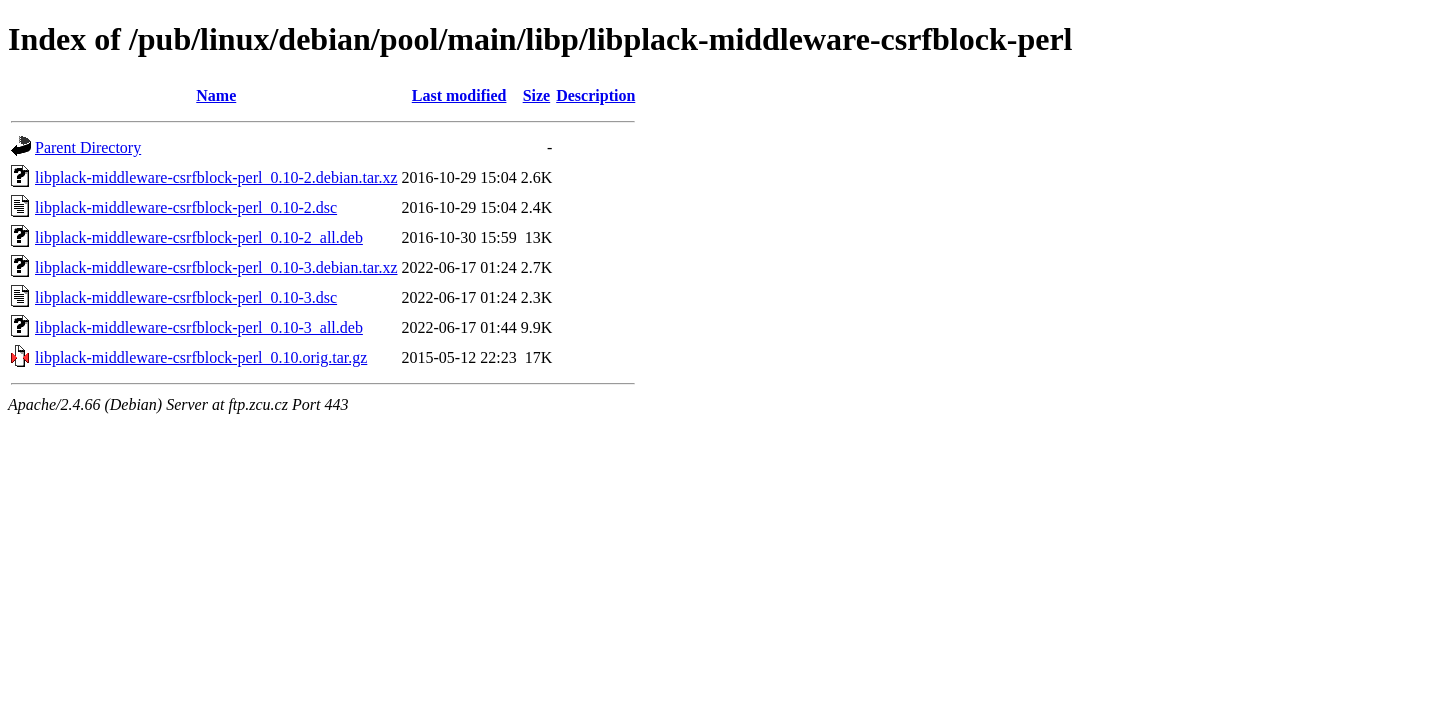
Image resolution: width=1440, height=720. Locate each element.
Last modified (459, 95)
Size (537, 95)
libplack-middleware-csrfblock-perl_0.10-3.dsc (186, 297)
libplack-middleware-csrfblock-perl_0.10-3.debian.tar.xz (216, 267)
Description (595, 95)
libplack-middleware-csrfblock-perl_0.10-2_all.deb (199, 237)
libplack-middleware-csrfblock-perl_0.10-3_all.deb (199, 327)
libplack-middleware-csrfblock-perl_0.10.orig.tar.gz (201, 357)
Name (216, 95)
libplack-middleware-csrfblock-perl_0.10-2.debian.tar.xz (216, 177)
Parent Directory (88, 147)
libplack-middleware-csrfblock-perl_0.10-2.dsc (186, 207)
